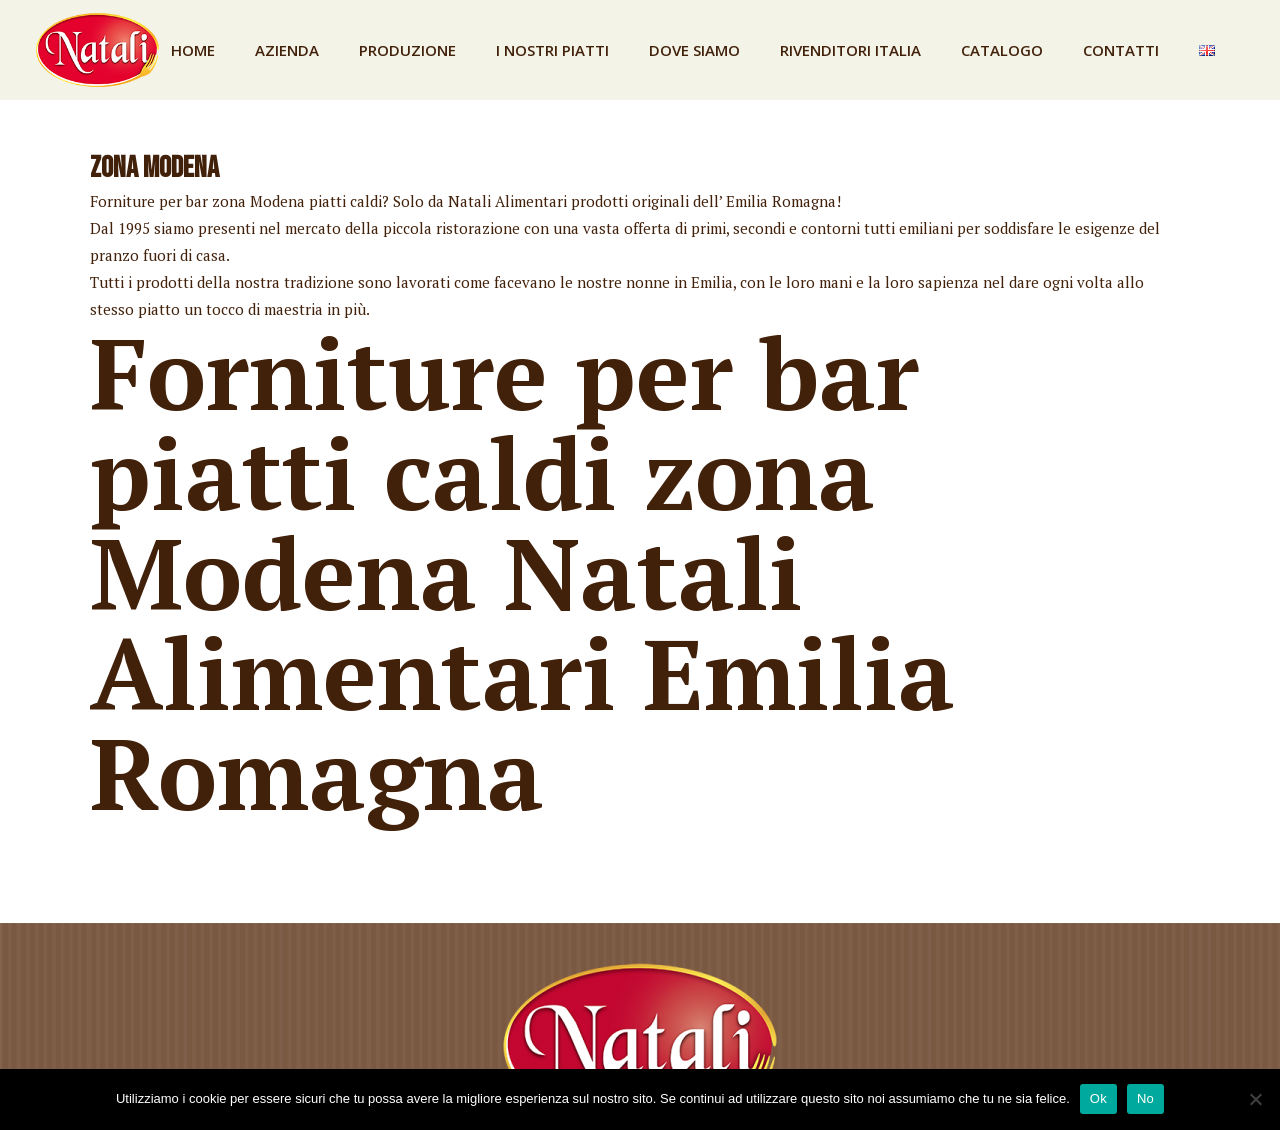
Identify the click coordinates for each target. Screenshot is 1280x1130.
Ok (1098, 1098)
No (1145, 1098)
